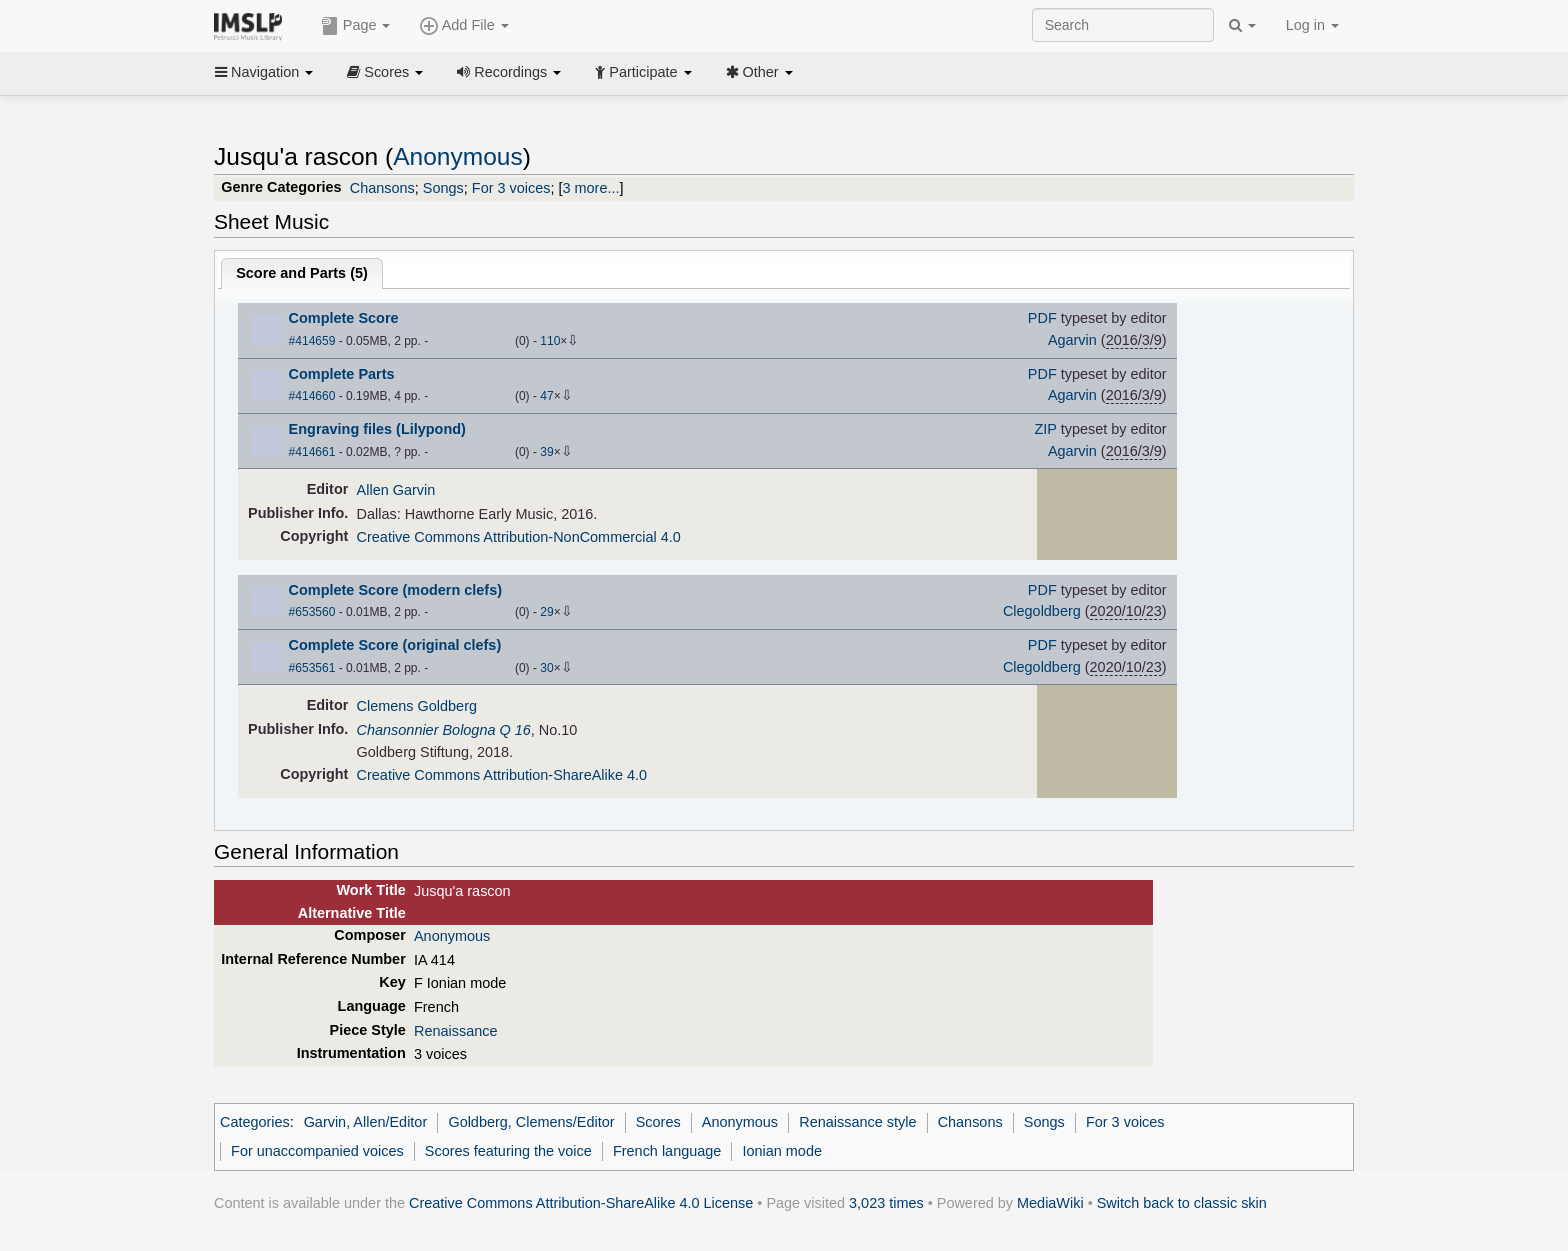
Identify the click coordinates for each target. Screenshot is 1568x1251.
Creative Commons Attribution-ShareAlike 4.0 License (581, 1203)
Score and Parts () (302, 273)
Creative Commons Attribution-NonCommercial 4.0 (519, 537)
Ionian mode (782, 1151)
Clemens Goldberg (417, 706)
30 (546, 668)
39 (546, 452)
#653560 (312, 612)
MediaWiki (1050, 1203)
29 (546, 612)
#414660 (312, 396)
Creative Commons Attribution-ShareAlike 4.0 (502, 775)
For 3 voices (511, 188)
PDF (1042, 318)
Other (759, 72)
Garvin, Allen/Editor (366, 1122)
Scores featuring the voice (508, 1151)
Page (356, 26)
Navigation (264, 72)
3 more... (591, 188)
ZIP (1046, 429)
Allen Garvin (396, 490)
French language (667, 1151)
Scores (385, 72)
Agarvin (1072, 340)
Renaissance (455, 1031)
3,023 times (886, 1203)
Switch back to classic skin (1182, 1203)
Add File (464, 26)
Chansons (382, 188)
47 (546, 396)
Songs (443, 188)
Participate (643, 72)
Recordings (509, 72)
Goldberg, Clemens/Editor (531, 1122)
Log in (1312, 25)
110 (550, 341)
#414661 (312, 452)
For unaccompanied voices (317, 1151)
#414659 (312, 341)
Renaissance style (857, 1122)
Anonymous (458, 156)
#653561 (312, 668)
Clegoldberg (1042, 611)
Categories (255, 1122)
